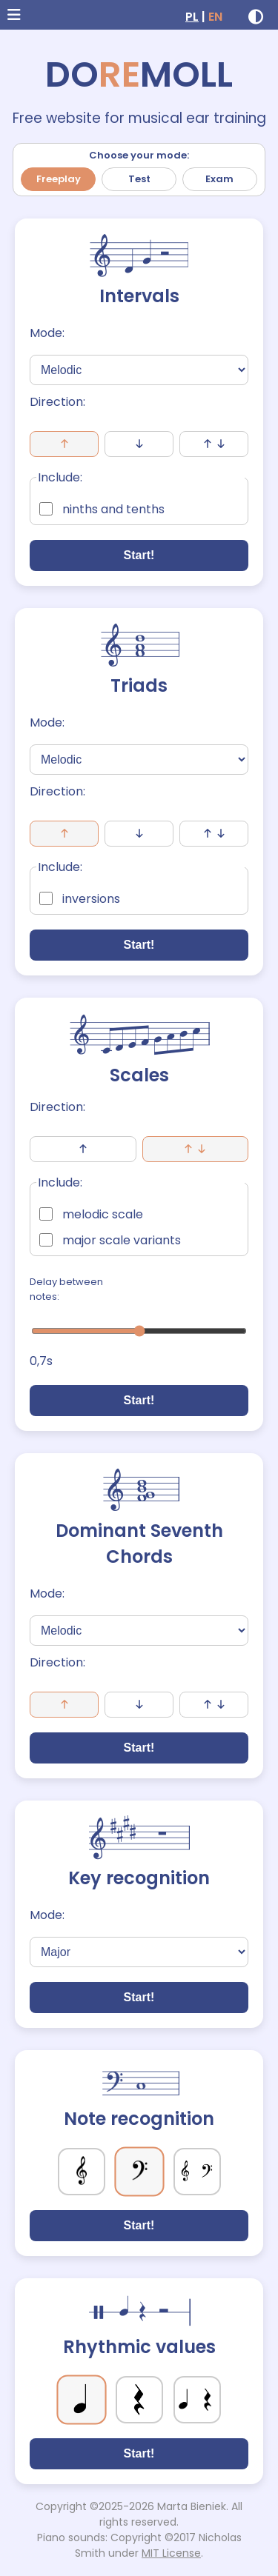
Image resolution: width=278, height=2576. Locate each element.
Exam (219, 179)
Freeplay (58, 179)
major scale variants (110, 1240)
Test (139, 179)
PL (192, 16)
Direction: (57, 401)
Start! (139, 555)
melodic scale (91, 1214)
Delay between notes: (66, 1289)
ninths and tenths (102, 509)
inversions (79, 898)
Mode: (47, 332)
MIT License (171, 2553)
